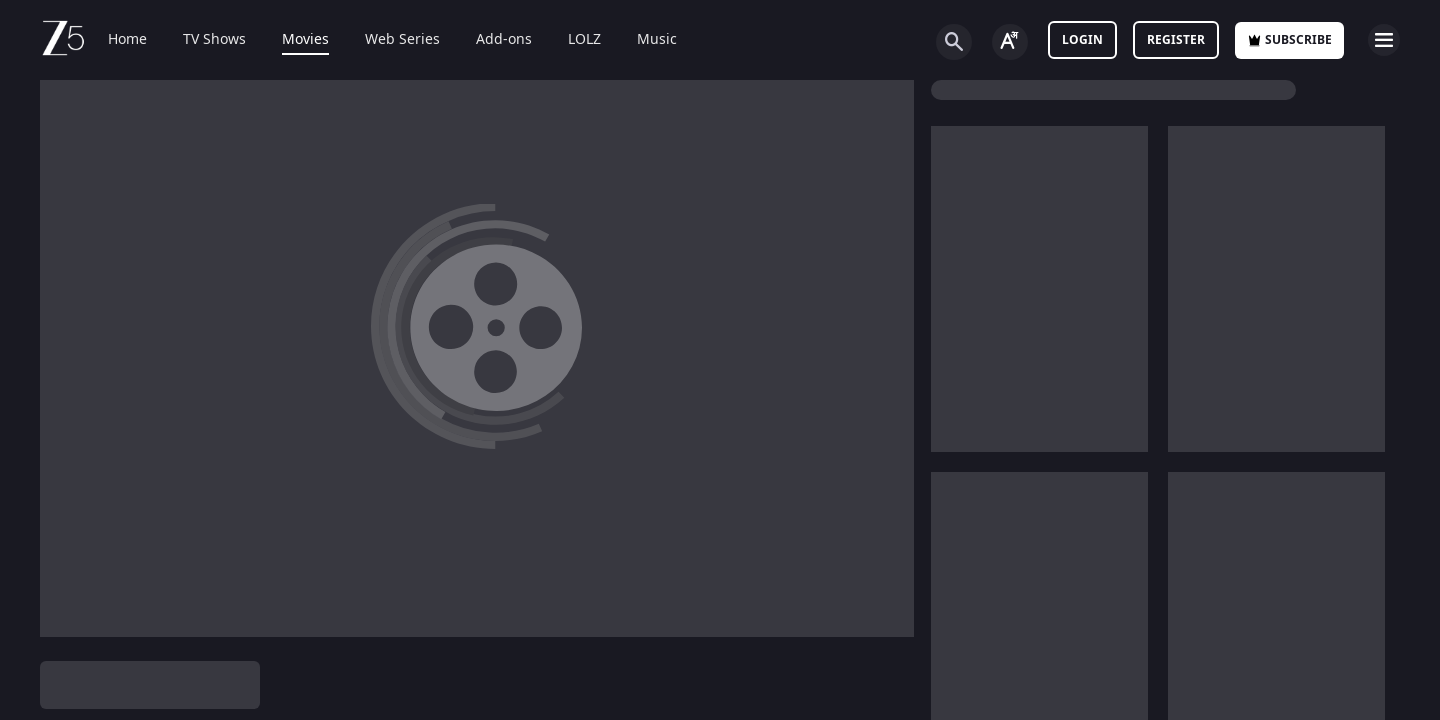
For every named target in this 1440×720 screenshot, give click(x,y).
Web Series (402, 40)
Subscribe (1289, 40)
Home (127, 40)
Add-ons (504, 40)
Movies (305, 40)
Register (1176, 40)
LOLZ (584, 40)
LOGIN (1082, 40)
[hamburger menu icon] (1384, 40)
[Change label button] (1010, 42)
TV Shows (214, 40)
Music (657, 40)
